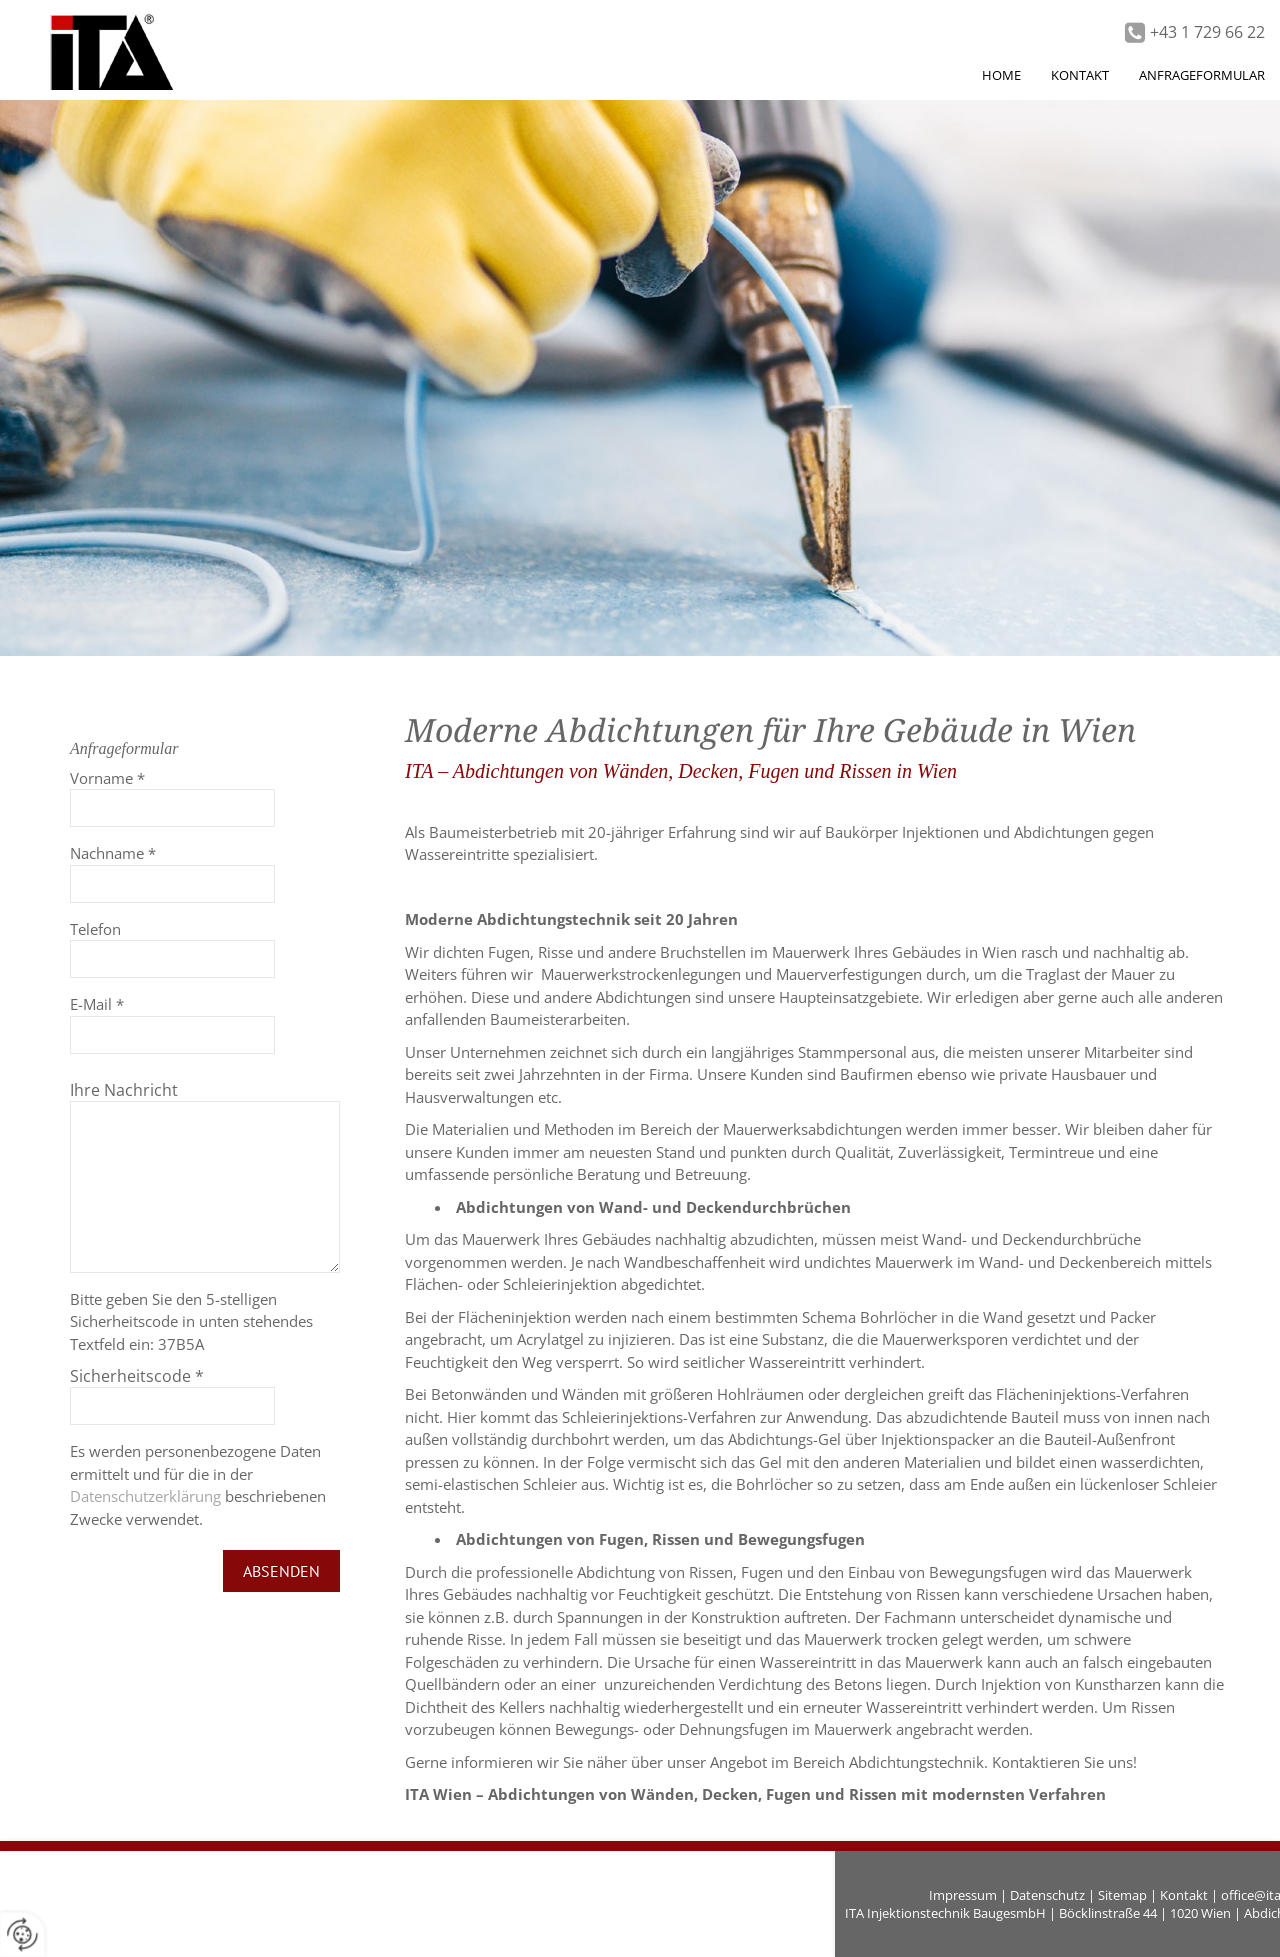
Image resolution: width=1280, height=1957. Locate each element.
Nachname (113, 853)
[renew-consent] (22, 1934)
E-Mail (97, 1004)
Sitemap (1122, 1895)
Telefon (95, 929)
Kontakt (1184, 1895)
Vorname (107, 778)
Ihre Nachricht (124, 1090)
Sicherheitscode (137, 1376)
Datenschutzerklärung (145, 1496)
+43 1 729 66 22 (1207, 32)
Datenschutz (1047, 1895)
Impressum (963, 1895)
